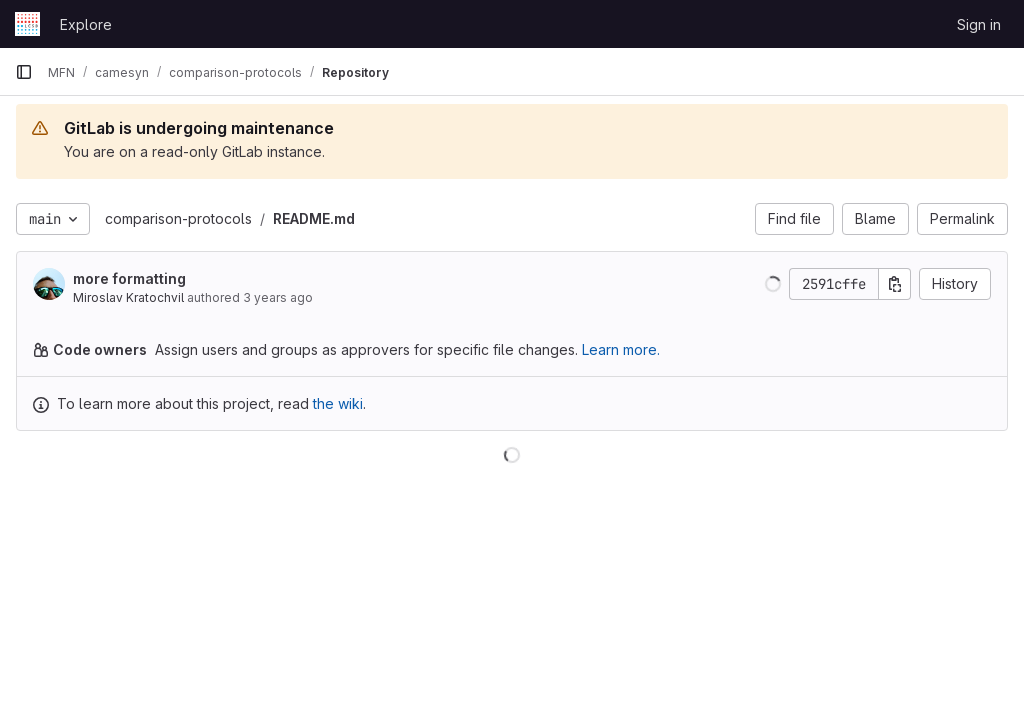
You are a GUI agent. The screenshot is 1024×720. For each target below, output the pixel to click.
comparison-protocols (178, 218)
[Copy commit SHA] (895, 284)
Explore (86, 24)
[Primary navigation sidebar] (24, 72)
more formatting (129, 278)
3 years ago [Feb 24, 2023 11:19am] (278, 297)
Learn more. (621, 349)
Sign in (979, 24)
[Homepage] (27, 24)
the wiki (338, 403)
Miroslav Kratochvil (128, 297)
